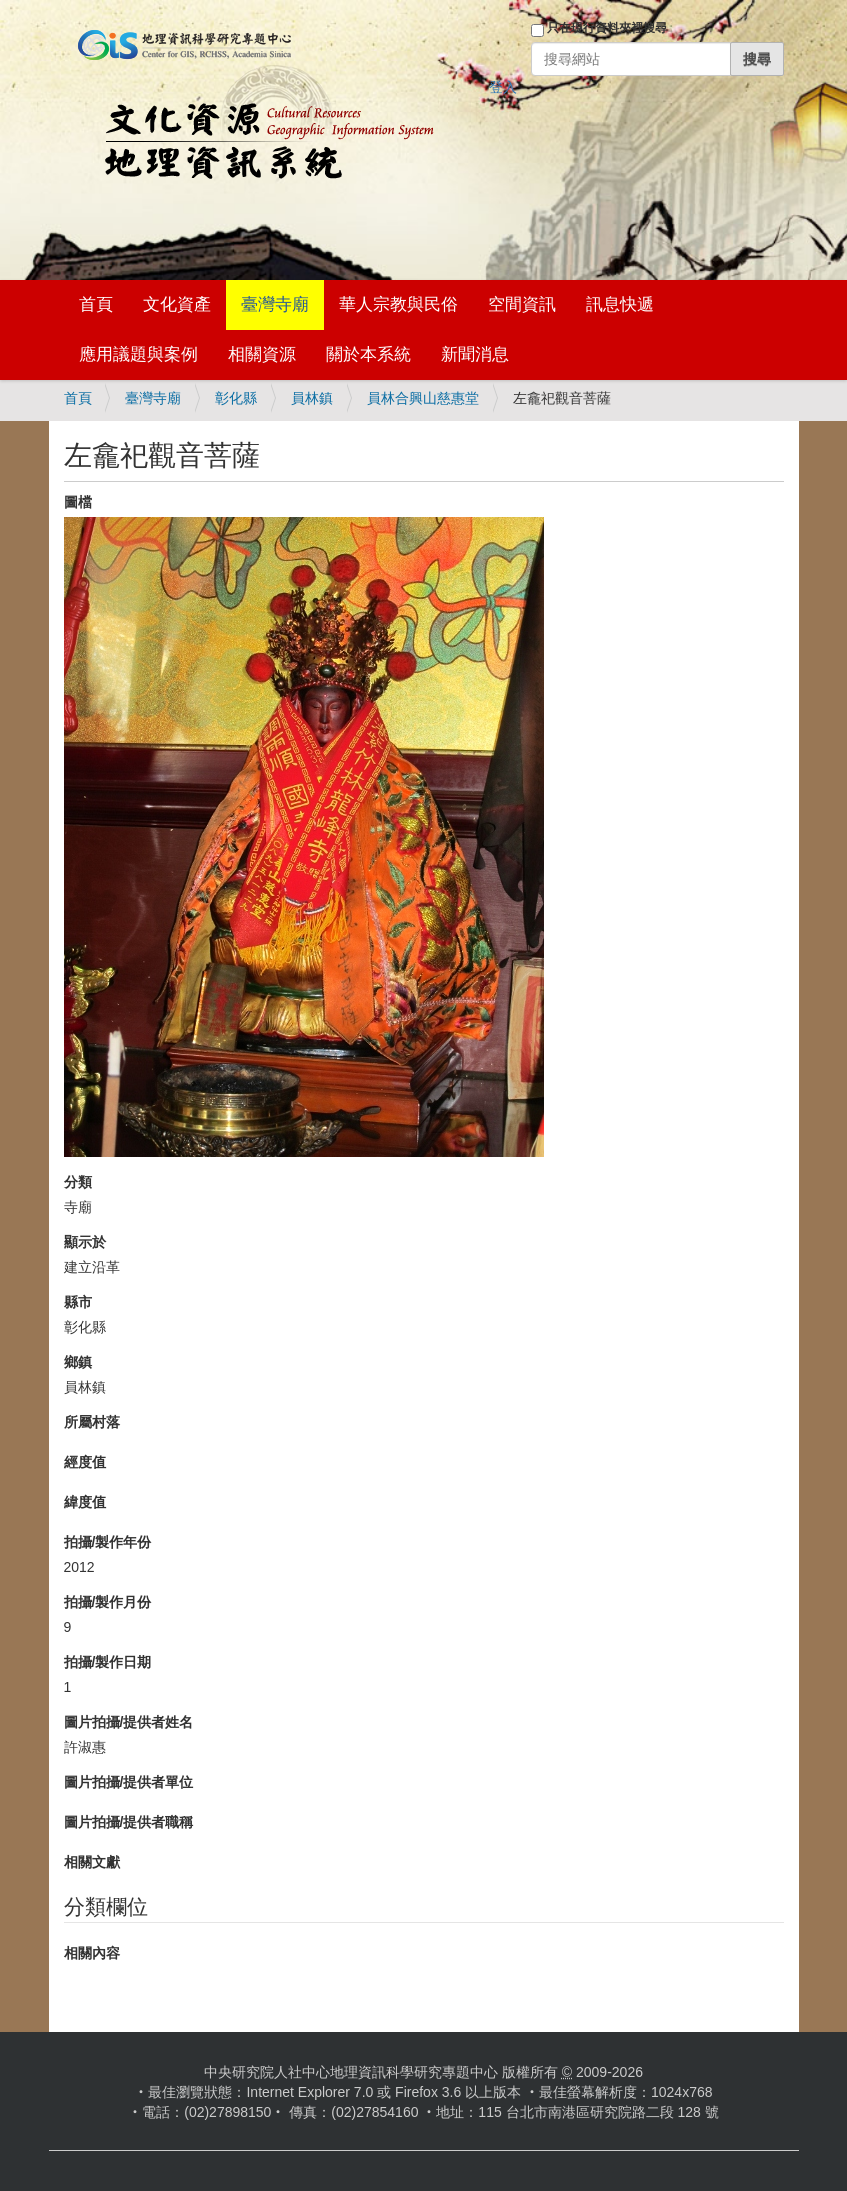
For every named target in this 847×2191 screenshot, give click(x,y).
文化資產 (177, 304)
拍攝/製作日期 (108, 1662)
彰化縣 (236, 398)
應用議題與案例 (138, 354)
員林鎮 (312, 398)
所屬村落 (92, 1422)
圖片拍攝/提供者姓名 (129, 1722)
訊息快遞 (620, 304)
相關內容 (92, 1953)
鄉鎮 (78, 1362)
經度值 (85, 1462)
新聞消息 (475, 354)
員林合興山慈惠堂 (423, 398)
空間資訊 (522, 304)
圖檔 (78, 502)
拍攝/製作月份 (108, 1602)
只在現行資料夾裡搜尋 (607, 28)
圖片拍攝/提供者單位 (129, 1782)
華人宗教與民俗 (398, 304)
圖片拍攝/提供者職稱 (129, 1822)
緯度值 (85, 1502)
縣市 (78, 1302)
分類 (78, 1182)
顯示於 (85, 1242)
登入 (503, 87)
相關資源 (262, 354)
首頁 (96, 304)
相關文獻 (92, 1862)
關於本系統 (368, 354)
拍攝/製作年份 (108, 1542)
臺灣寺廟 (275, 304)
